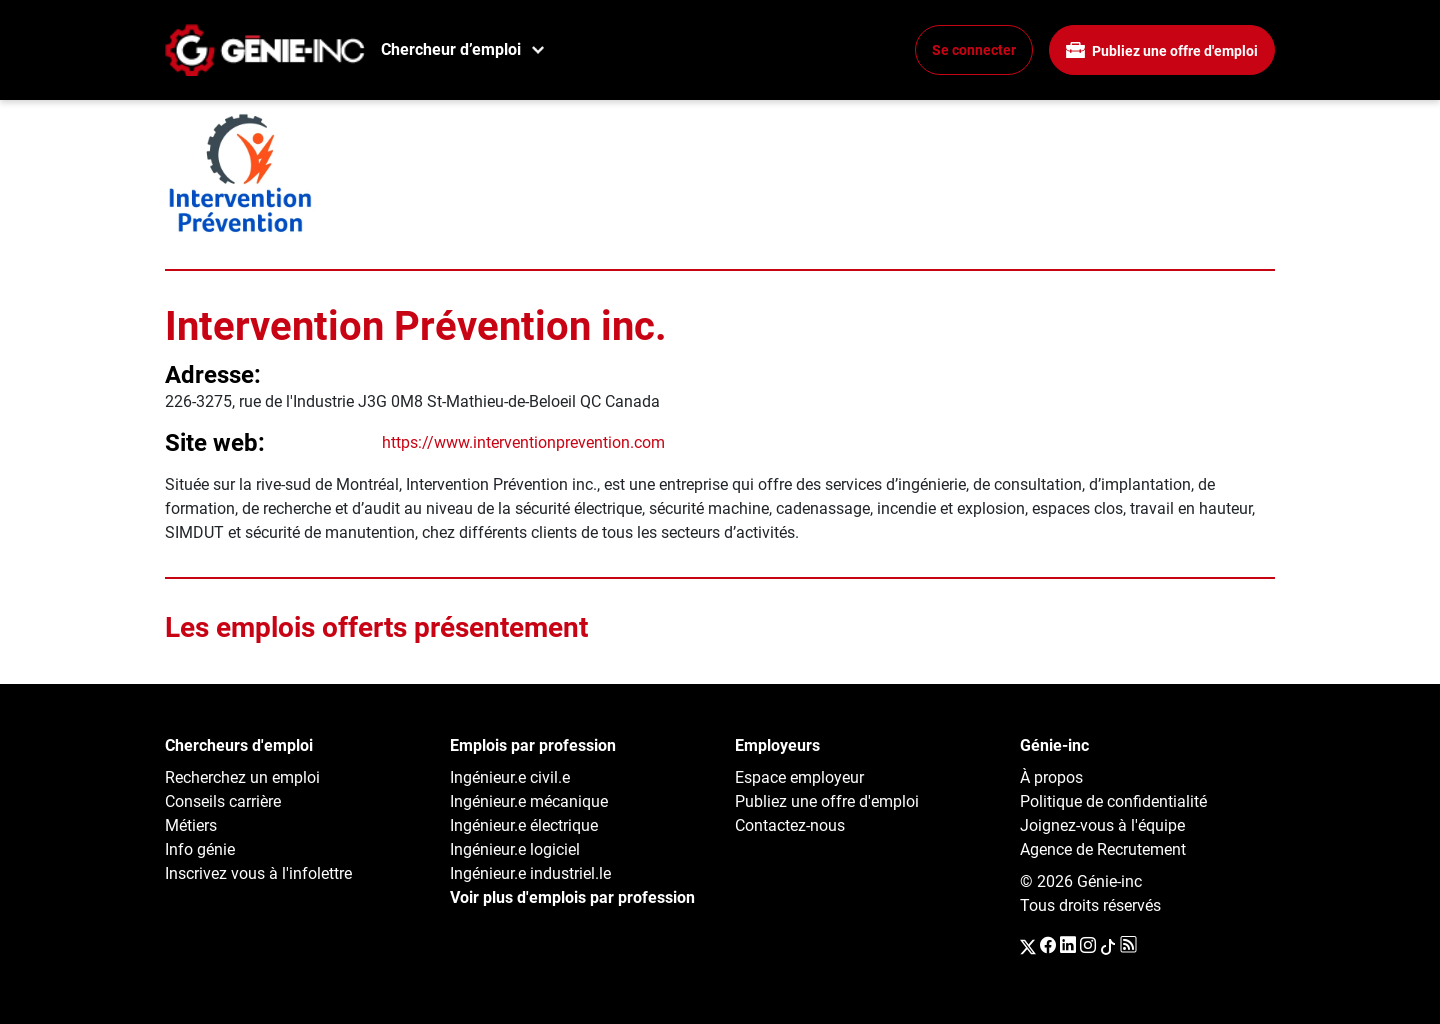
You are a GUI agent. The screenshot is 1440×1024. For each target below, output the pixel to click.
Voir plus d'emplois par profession (572, 897)
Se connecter (974, 50)
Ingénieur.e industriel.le (530, 873)
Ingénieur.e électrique (524, 825)
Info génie (200, 849)
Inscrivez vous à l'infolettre (258, 873)
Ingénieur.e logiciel (515, 849)
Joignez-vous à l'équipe (1102, 825)
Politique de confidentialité (1113, 801)
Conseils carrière (223, 801)
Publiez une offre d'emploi (1162, 50)
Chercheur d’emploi (451, 49)
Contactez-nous (790, 825)
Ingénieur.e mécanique (529, 801)
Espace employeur (799, 777)
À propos (1051, 777)
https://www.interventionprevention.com (523, 442)
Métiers (191, 825)
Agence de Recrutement (1103, 849)
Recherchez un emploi (242, 777)
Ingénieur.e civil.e (510, 777)
